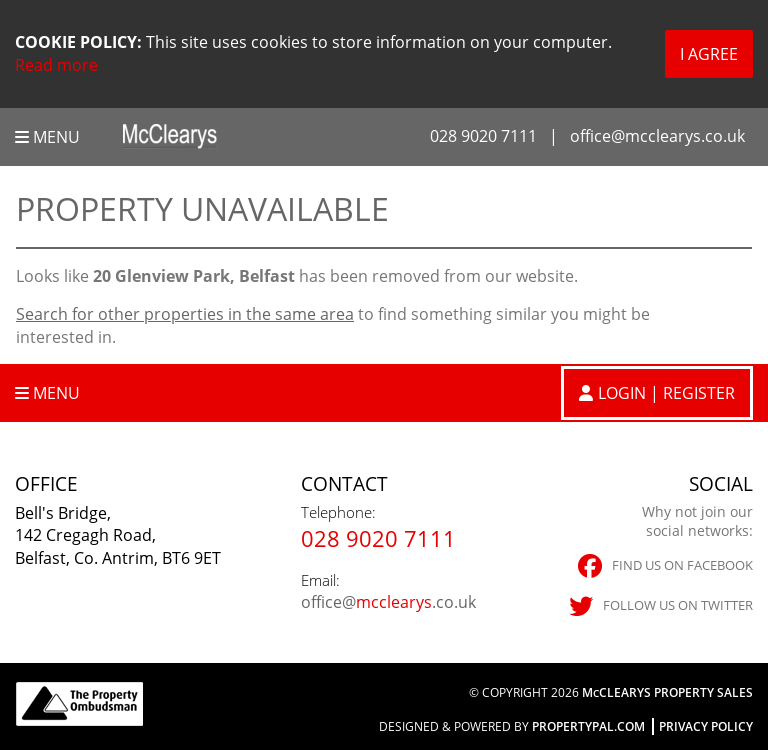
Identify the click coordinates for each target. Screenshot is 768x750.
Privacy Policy (706, 726)
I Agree (709, 54)
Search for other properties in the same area (185, 314)
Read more (56, 65)
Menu (47, 137)
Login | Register (666, 393)
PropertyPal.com (588, 726)
